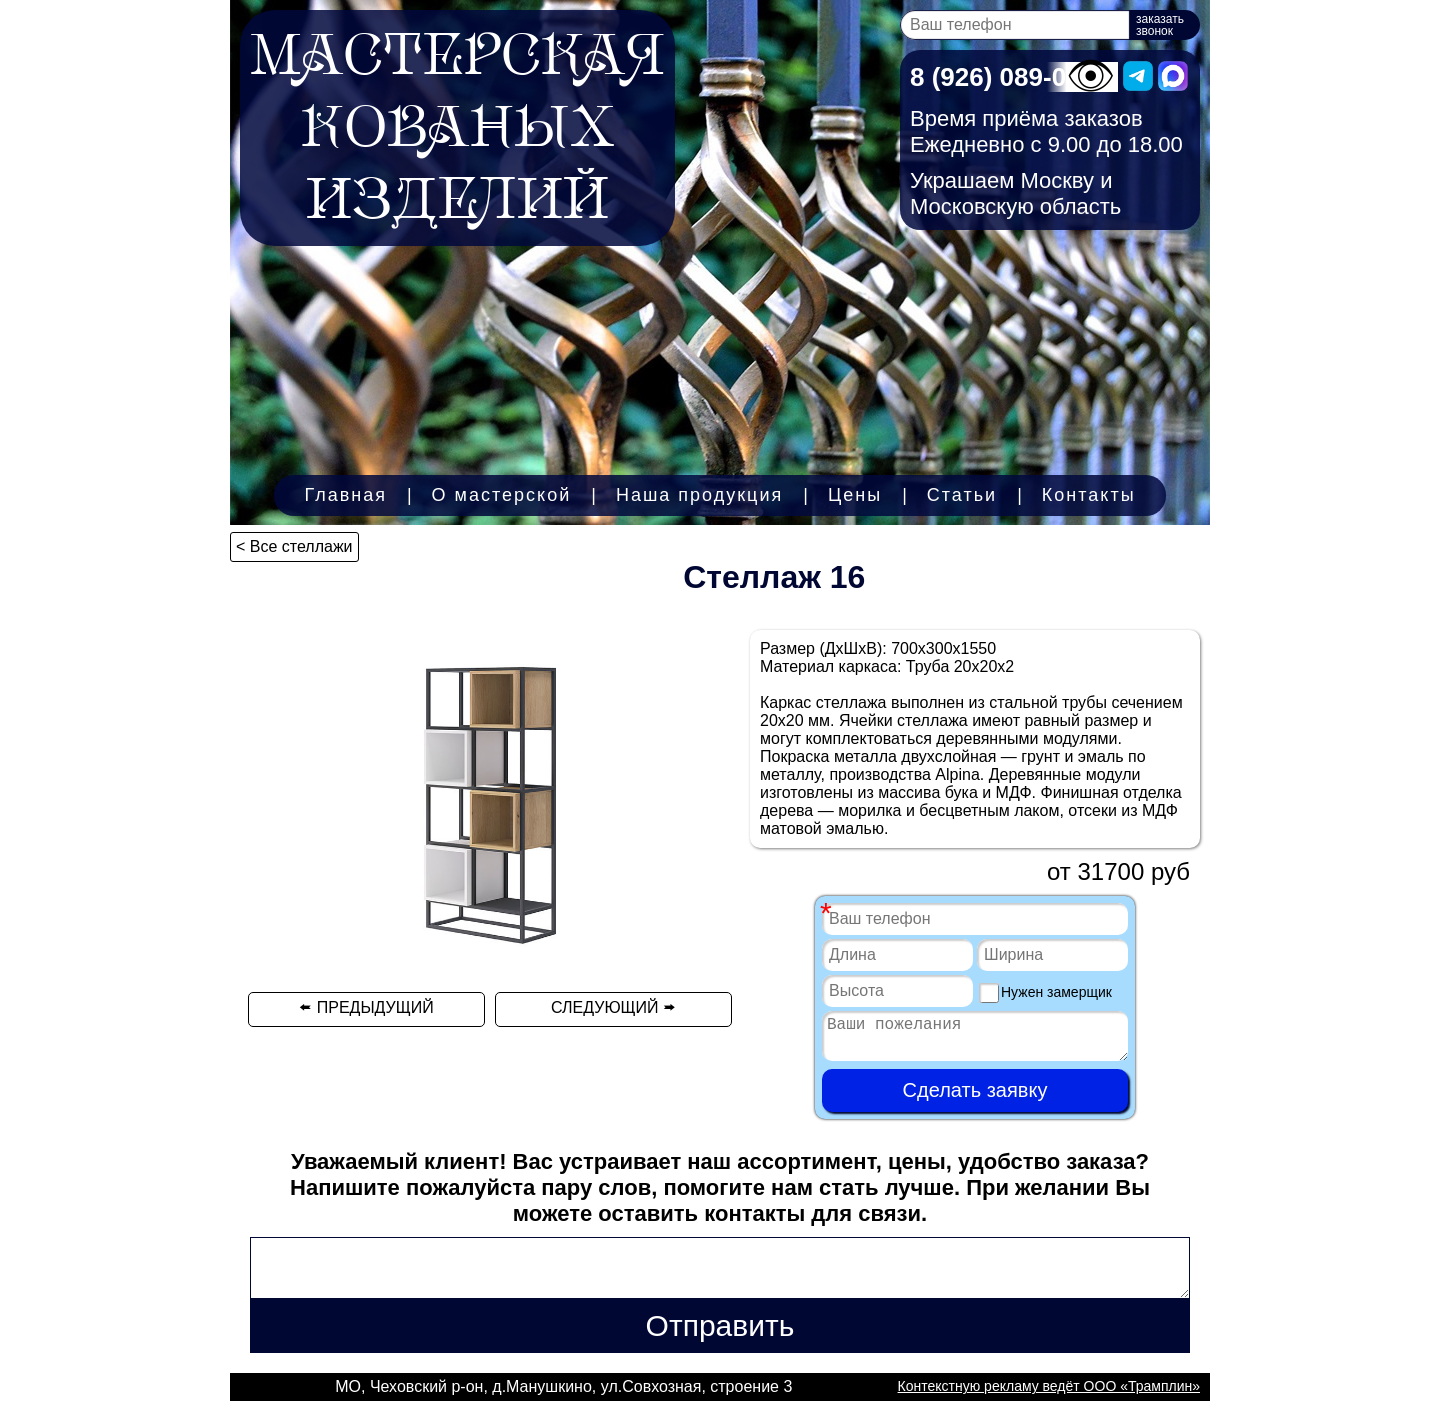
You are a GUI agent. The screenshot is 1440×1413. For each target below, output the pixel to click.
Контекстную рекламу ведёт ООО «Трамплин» (1049, 1398)
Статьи (962, 495)
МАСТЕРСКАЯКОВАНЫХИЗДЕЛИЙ (457, 128)
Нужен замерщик (1045, 993)
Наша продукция (699, 495)
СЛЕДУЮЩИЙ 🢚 (613, 1007)
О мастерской (502, 495)
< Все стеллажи (294, 546)
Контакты (1089, 495)
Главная (345, 495)
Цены (855, 495)
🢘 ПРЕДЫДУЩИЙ (366, 1007)
